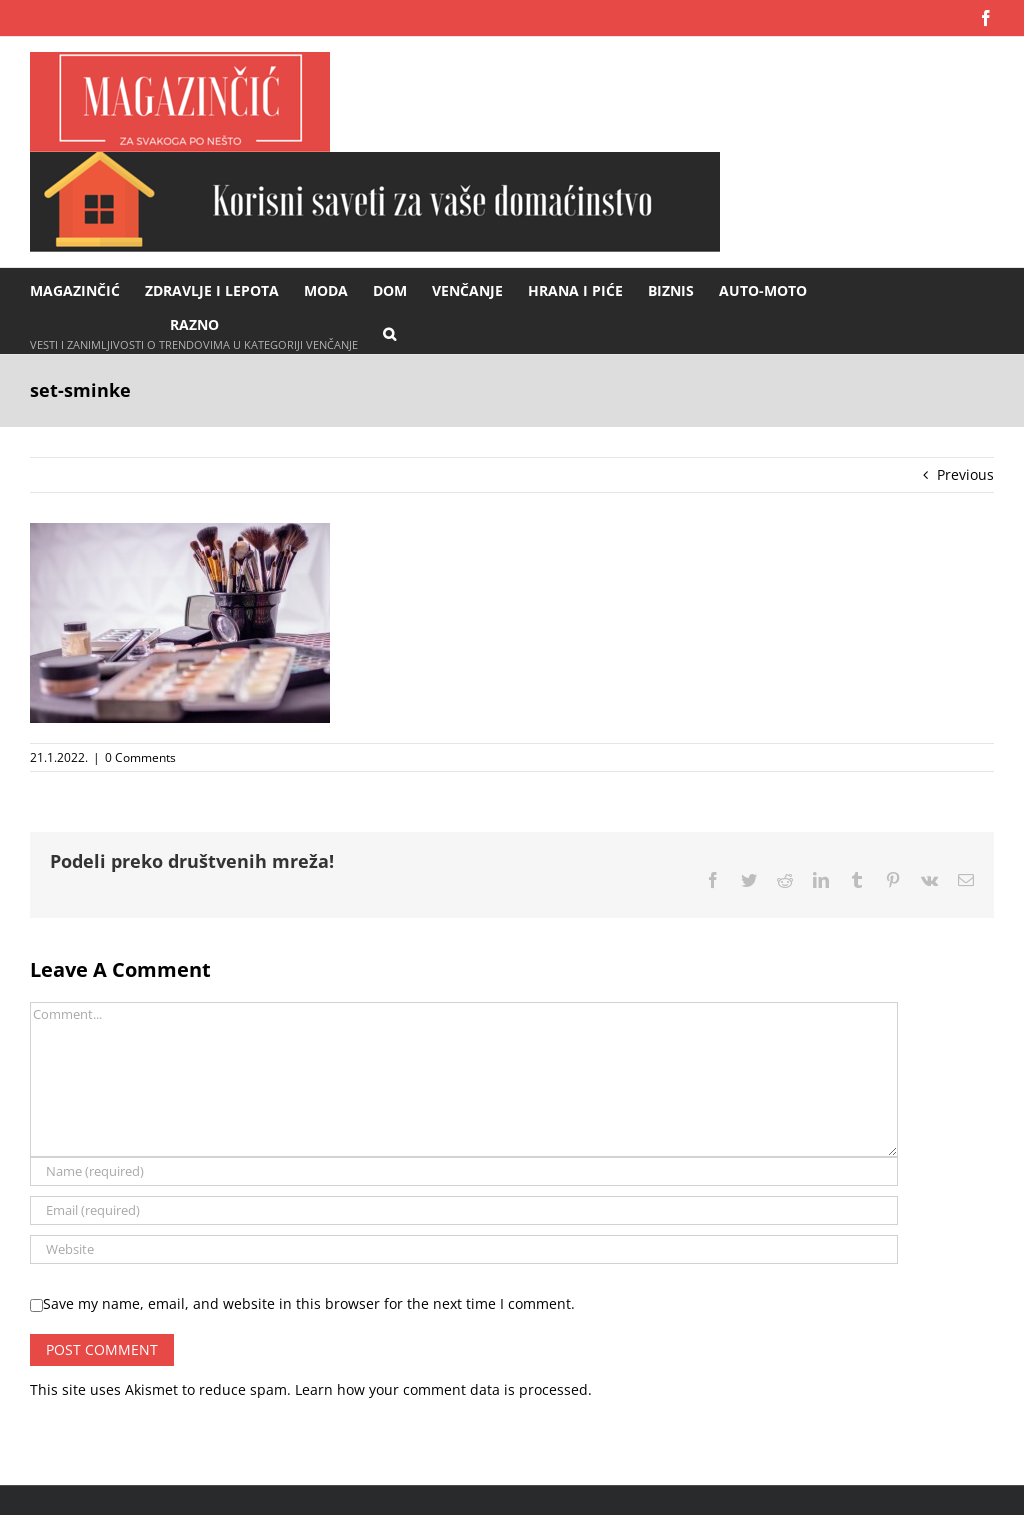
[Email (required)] (464, 1210)
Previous (965, 474)
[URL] (464, 1249)
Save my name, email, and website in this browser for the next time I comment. (309, 1303)
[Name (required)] (464, 1171)
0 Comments (140, 757)
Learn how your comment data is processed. (443, 1389)
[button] (389, 332)
